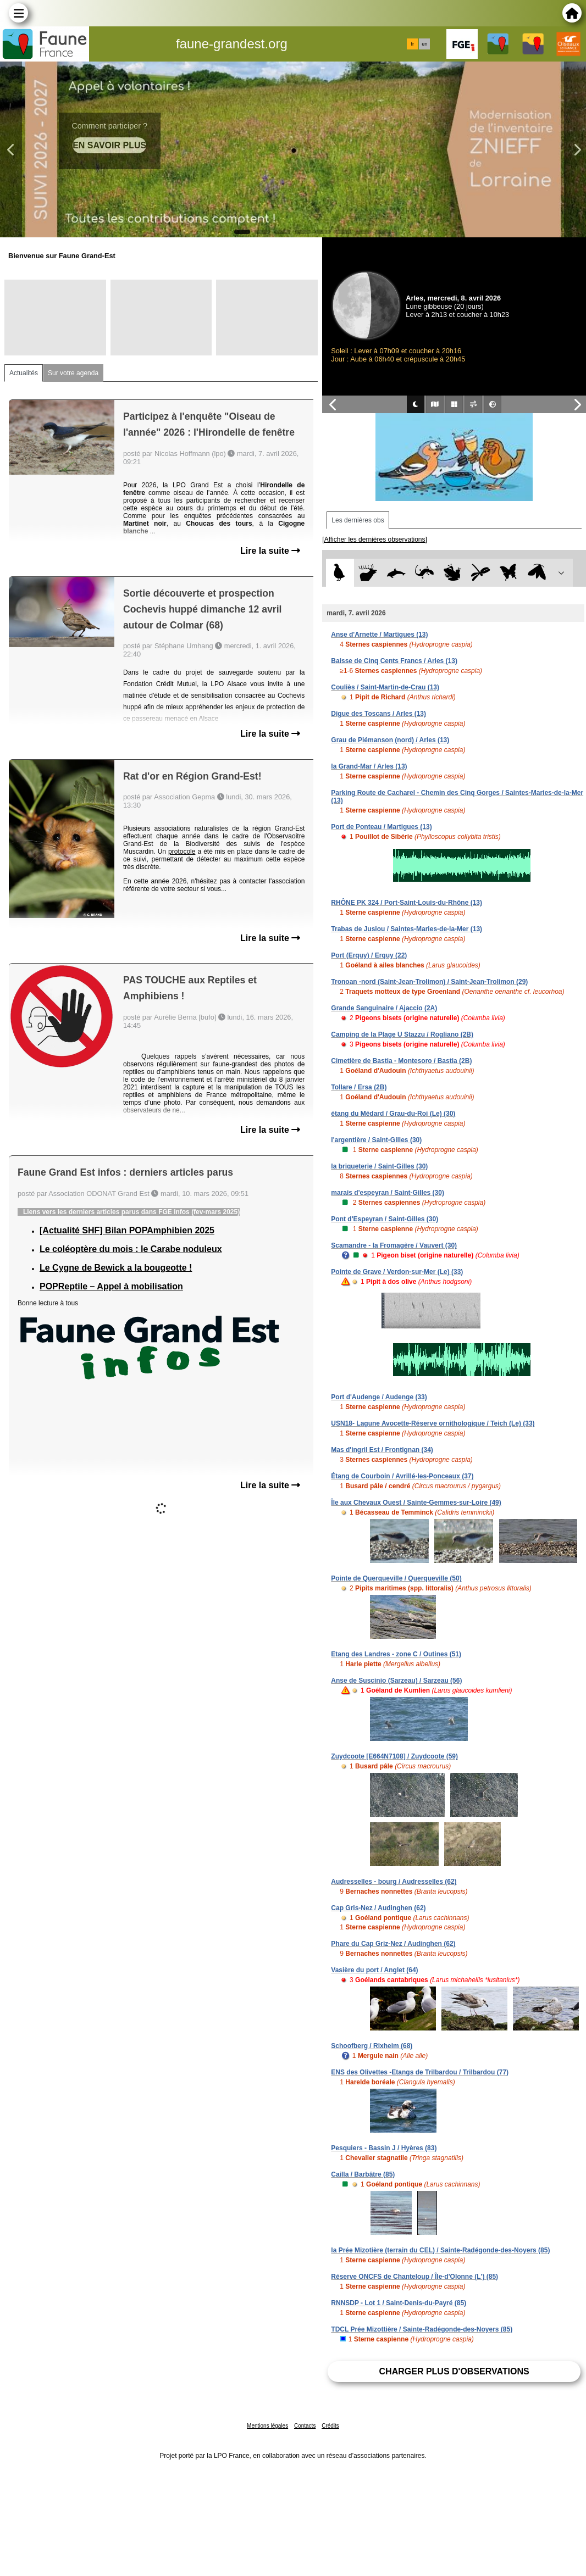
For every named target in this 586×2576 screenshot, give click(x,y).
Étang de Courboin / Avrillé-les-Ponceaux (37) (402, 1476)
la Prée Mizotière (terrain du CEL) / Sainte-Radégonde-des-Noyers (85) (440, 2250)
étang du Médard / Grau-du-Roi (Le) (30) (393, 1113)
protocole (181, 851)
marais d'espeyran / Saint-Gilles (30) (387, 1193)
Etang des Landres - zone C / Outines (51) (396, 1654)
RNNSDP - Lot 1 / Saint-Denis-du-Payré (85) (398, 2303)
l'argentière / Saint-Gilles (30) (376, 1140)
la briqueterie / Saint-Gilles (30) (379, 1166)
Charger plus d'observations (454, 2371)
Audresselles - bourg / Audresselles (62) (393, 1881)
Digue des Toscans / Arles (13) (378, 713)
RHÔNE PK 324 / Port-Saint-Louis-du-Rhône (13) (406, 902)
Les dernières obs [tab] (357, 520)
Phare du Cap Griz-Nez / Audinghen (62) (393, 1944)
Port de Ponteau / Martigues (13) (381, 827)
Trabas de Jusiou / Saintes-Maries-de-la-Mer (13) (406, 929)
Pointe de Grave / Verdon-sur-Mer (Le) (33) (397, 1272)
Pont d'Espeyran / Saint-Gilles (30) (384, 1219)
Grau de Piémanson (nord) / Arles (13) (390, 740)
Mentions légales (267, 2426)
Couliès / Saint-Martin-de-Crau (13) (385, 687)
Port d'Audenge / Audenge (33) (379, 1397)
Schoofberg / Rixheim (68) (371, 2046)
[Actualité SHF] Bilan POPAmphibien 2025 (127, 1230)
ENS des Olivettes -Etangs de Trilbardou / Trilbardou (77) (419, 2072)
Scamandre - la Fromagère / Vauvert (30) (394, 1245)
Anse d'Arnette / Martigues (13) (379, 634)
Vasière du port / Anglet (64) (374, 1970)
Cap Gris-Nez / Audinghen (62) (378, 1908)
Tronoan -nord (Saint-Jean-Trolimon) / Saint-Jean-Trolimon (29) (429, 982)
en (424, 44)
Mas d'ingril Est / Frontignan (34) (382, 1450)
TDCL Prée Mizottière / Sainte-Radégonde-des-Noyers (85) (421, 2329)
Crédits (330, 2426)
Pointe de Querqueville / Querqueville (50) (396, 1578)
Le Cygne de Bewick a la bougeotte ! (116, 1267)
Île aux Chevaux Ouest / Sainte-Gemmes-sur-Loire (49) (416, 1502)
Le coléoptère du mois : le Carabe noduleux (131, 1249)
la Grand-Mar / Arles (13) (369, 766)
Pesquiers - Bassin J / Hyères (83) (383, 2148)
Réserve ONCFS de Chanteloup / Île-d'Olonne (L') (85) (414, 2276)
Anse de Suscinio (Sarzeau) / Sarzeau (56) (396, 1680)
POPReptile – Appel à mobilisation (111, 1286)
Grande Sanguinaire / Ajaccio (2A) (384, 1008)
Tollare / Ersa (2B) (358, 1087)
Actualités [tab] (23, 373)
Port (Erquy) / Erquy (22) (369, 955)
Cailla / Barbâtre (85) (363, 2174)
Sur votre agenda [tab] (73, 373)
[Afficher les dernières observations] (374, 539)
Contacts (305, 2426)
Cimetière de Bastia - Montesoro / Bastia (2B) (401, 1061)
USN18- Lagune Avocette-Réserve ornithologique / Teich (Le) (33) (432, 1423)
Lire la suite (270, 551)
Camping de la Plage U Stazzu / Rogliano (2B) (402, 1034)
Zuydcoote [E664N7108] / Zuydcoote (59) (394, 1756)
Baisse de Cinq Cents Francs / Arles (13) (394, 661)
